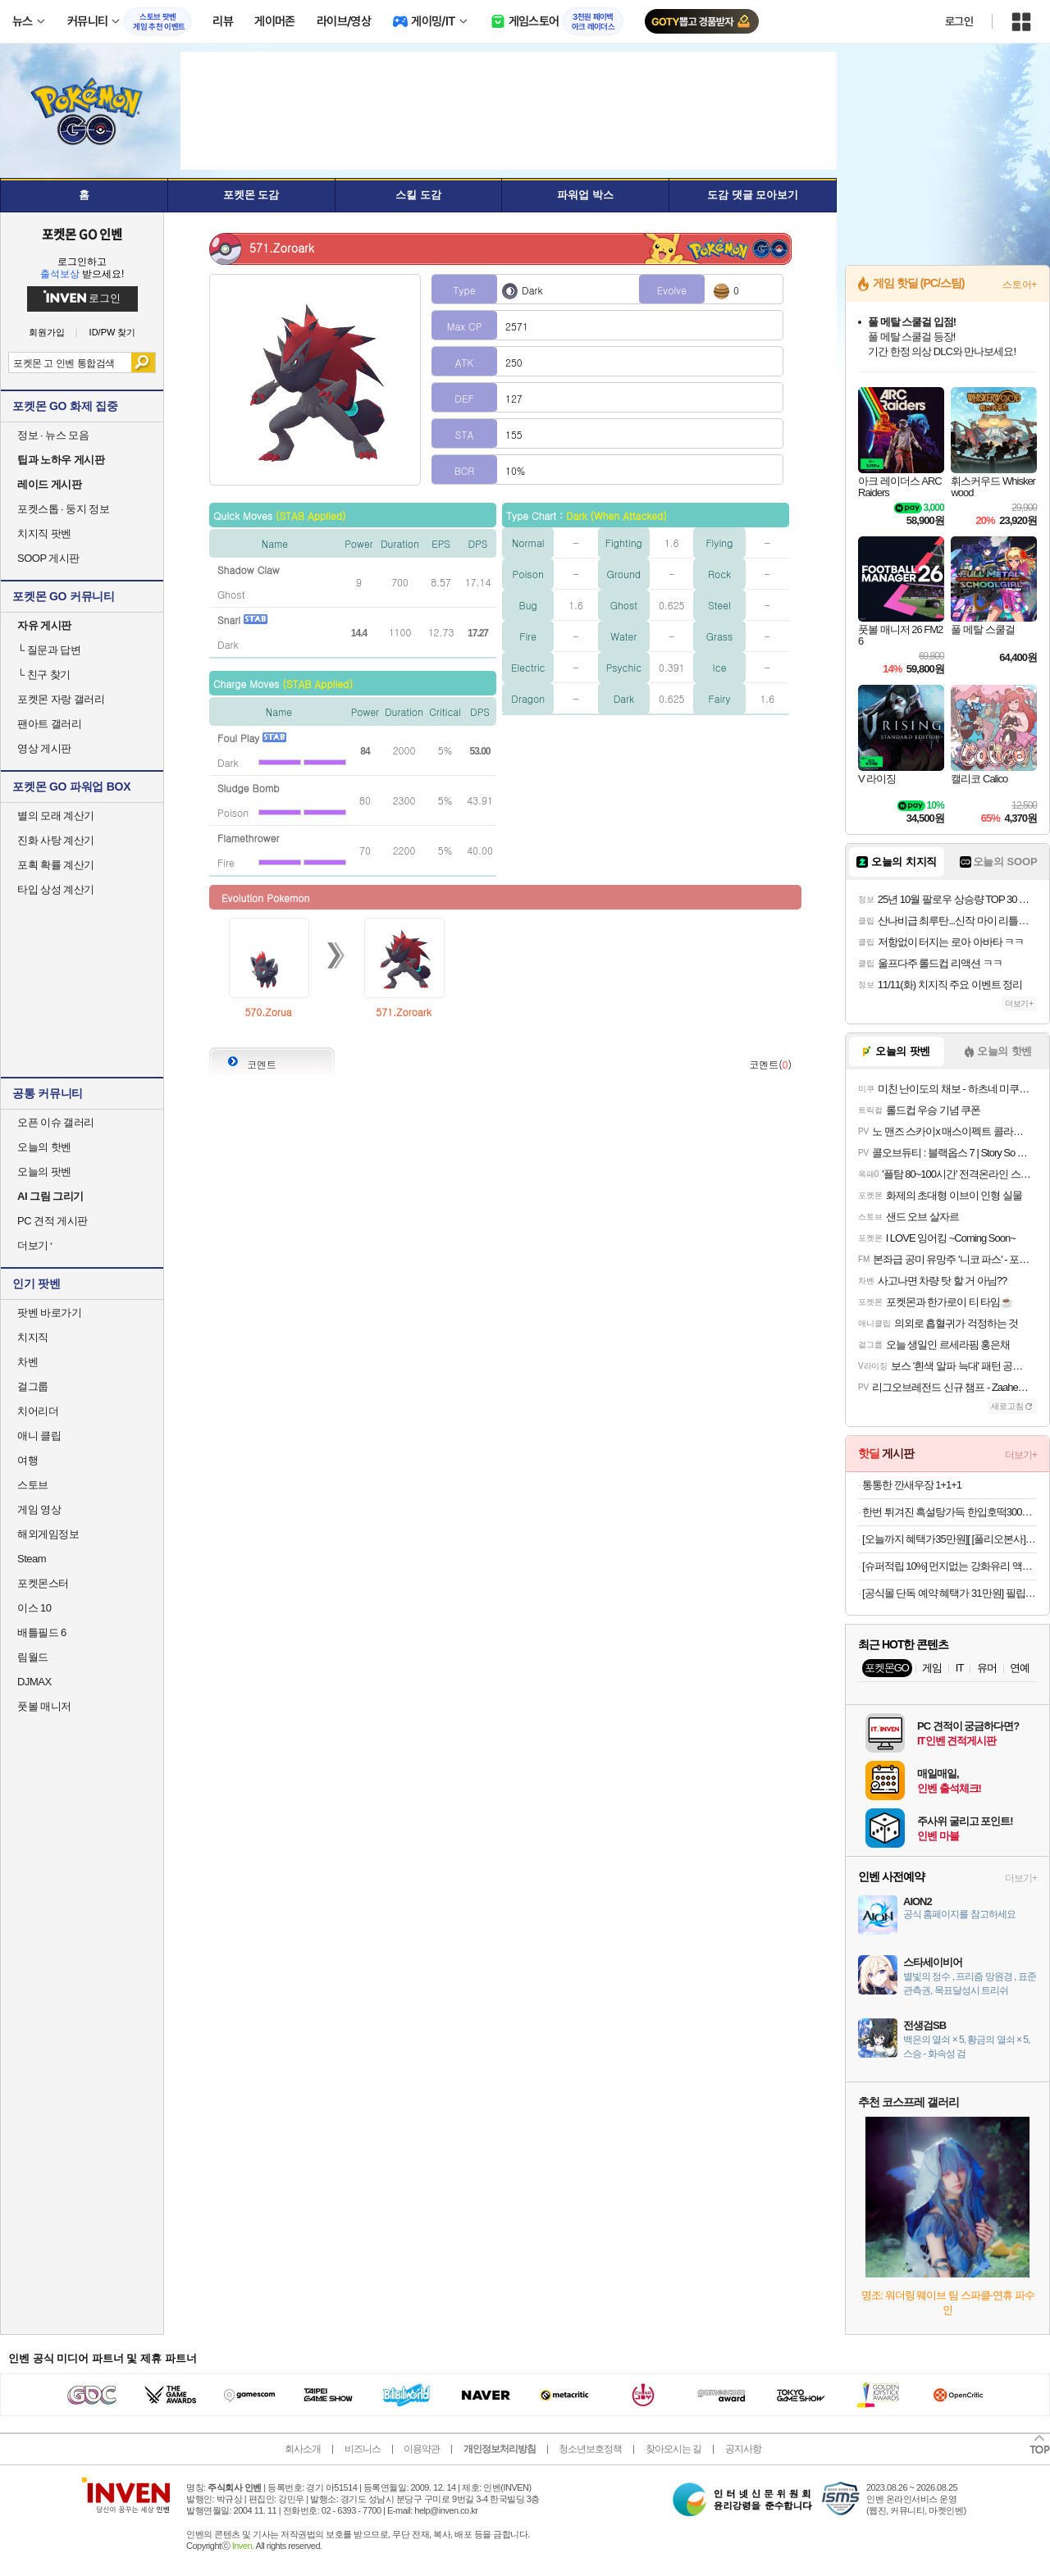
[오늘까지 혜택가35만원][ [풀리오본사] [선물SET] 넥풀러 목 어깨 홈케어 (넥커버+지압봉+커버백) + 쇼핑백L (949, 1539)
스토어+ (1019, 284)
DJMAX (34, 1681)
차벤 (27, 1361)
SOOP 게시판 (48, 558)
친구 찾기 (44, 674)
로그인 (959, 21)
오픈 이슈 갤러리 (55, 1122)
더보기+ (1019, 1003)
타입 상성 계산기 (55, 889)
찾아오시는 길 (673, 2449)
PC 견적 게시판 (52, 1220)
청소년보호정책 (590, 2449)
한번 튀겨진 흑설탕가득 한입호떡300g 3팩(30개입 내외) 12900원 (949, 1512)
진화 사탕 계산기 (55, 840)
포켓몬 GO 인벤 (82, 233)
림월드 (32, 1657)
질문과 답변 (48, 650)
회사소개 (303, 2449)
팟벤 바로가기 (49, 1312)
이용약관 (422, 2449)
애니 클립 (39, 1435)
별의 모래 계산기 (55, 815)
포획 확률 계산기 (55, 864)
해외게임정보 (48, 1534)
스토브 (32, 1484)
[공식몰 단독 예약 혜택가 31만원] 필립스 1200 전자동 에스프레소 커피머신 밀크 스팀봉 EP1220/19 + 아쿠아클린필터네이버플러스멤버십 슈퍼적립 (949, 1593)
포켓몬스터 (43, 1583)
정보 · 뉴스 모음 (53, 435)
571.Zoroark (403, 1012)
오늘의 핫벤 (44, 1147)
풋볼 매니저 (44, 1706)
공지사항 (743, 2449)
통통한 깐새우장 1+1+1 (911, 1485)
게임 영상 (39, 1509)
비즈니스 (363, 2449)
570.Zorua (267, 1012)
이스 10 (34, 1608)
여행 (27, 1460)
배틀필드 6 (41, 1632)
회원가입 (47, 332)
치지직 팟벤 (44, 533)
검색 (143, 362)
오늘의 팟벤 (44, 1171)
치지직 (32, 1337)
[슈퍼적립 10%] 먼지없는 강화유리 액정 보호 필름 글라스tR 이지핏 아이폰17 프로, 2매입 (949, 1566)
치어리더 (37, 1411)
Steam (31, 1558)
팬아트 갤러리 (49, 723)
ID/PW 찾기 (112, 332)
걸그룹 (32, 1386)
